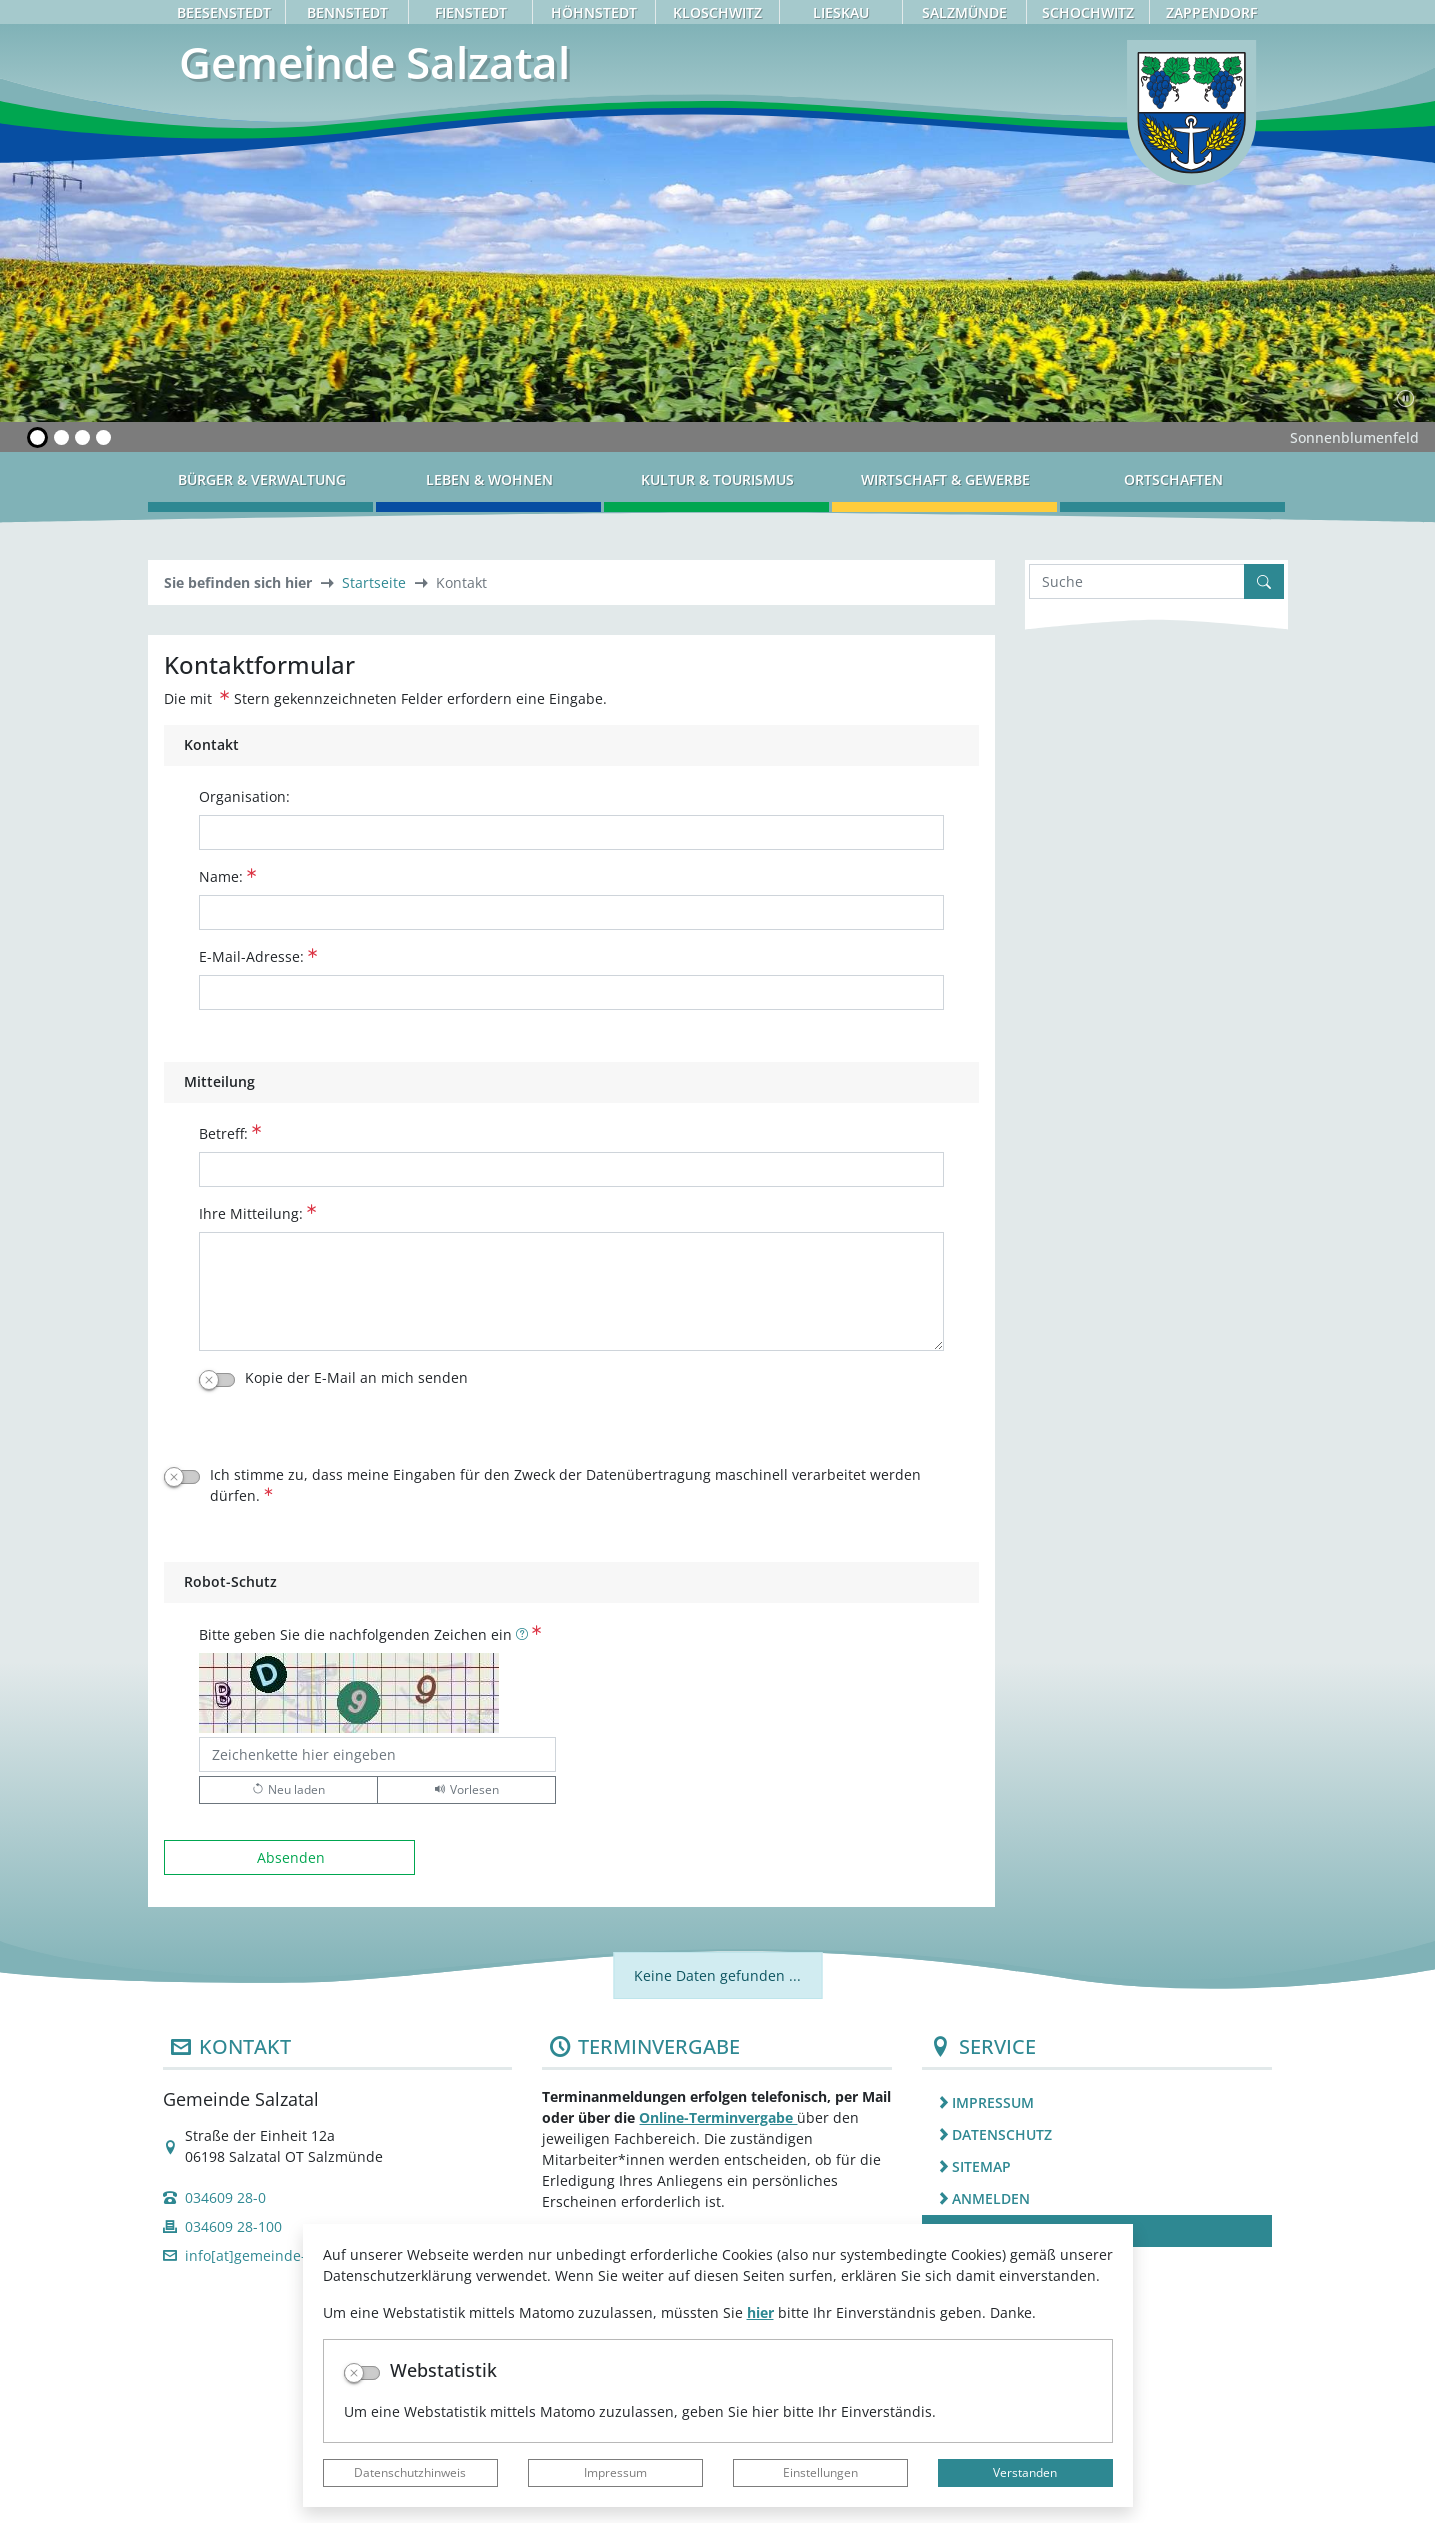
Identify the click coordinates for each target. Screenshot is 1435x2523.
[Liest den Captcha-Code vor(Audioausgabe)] (466, 1790)
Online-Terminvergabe (718, 2117)
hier (760, 2312)
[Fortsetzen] (1406, 398)
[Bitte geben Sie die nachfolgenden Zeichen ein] (378, 1754)
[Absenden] (290, 1857)
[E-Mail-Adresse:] (572, 992)
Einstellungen (820, 2472)
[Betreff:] (572, 1169)
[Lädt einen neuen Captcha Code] (288, 1790)
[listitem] (1097, 2102)
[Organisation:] (572, 832)
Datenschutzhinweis (410, 2472)
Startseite (374, 582)
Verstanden (1025, 2472)
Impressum (615, 2472)
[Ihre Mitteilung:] (572, 1291)
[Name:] (572, 912)
